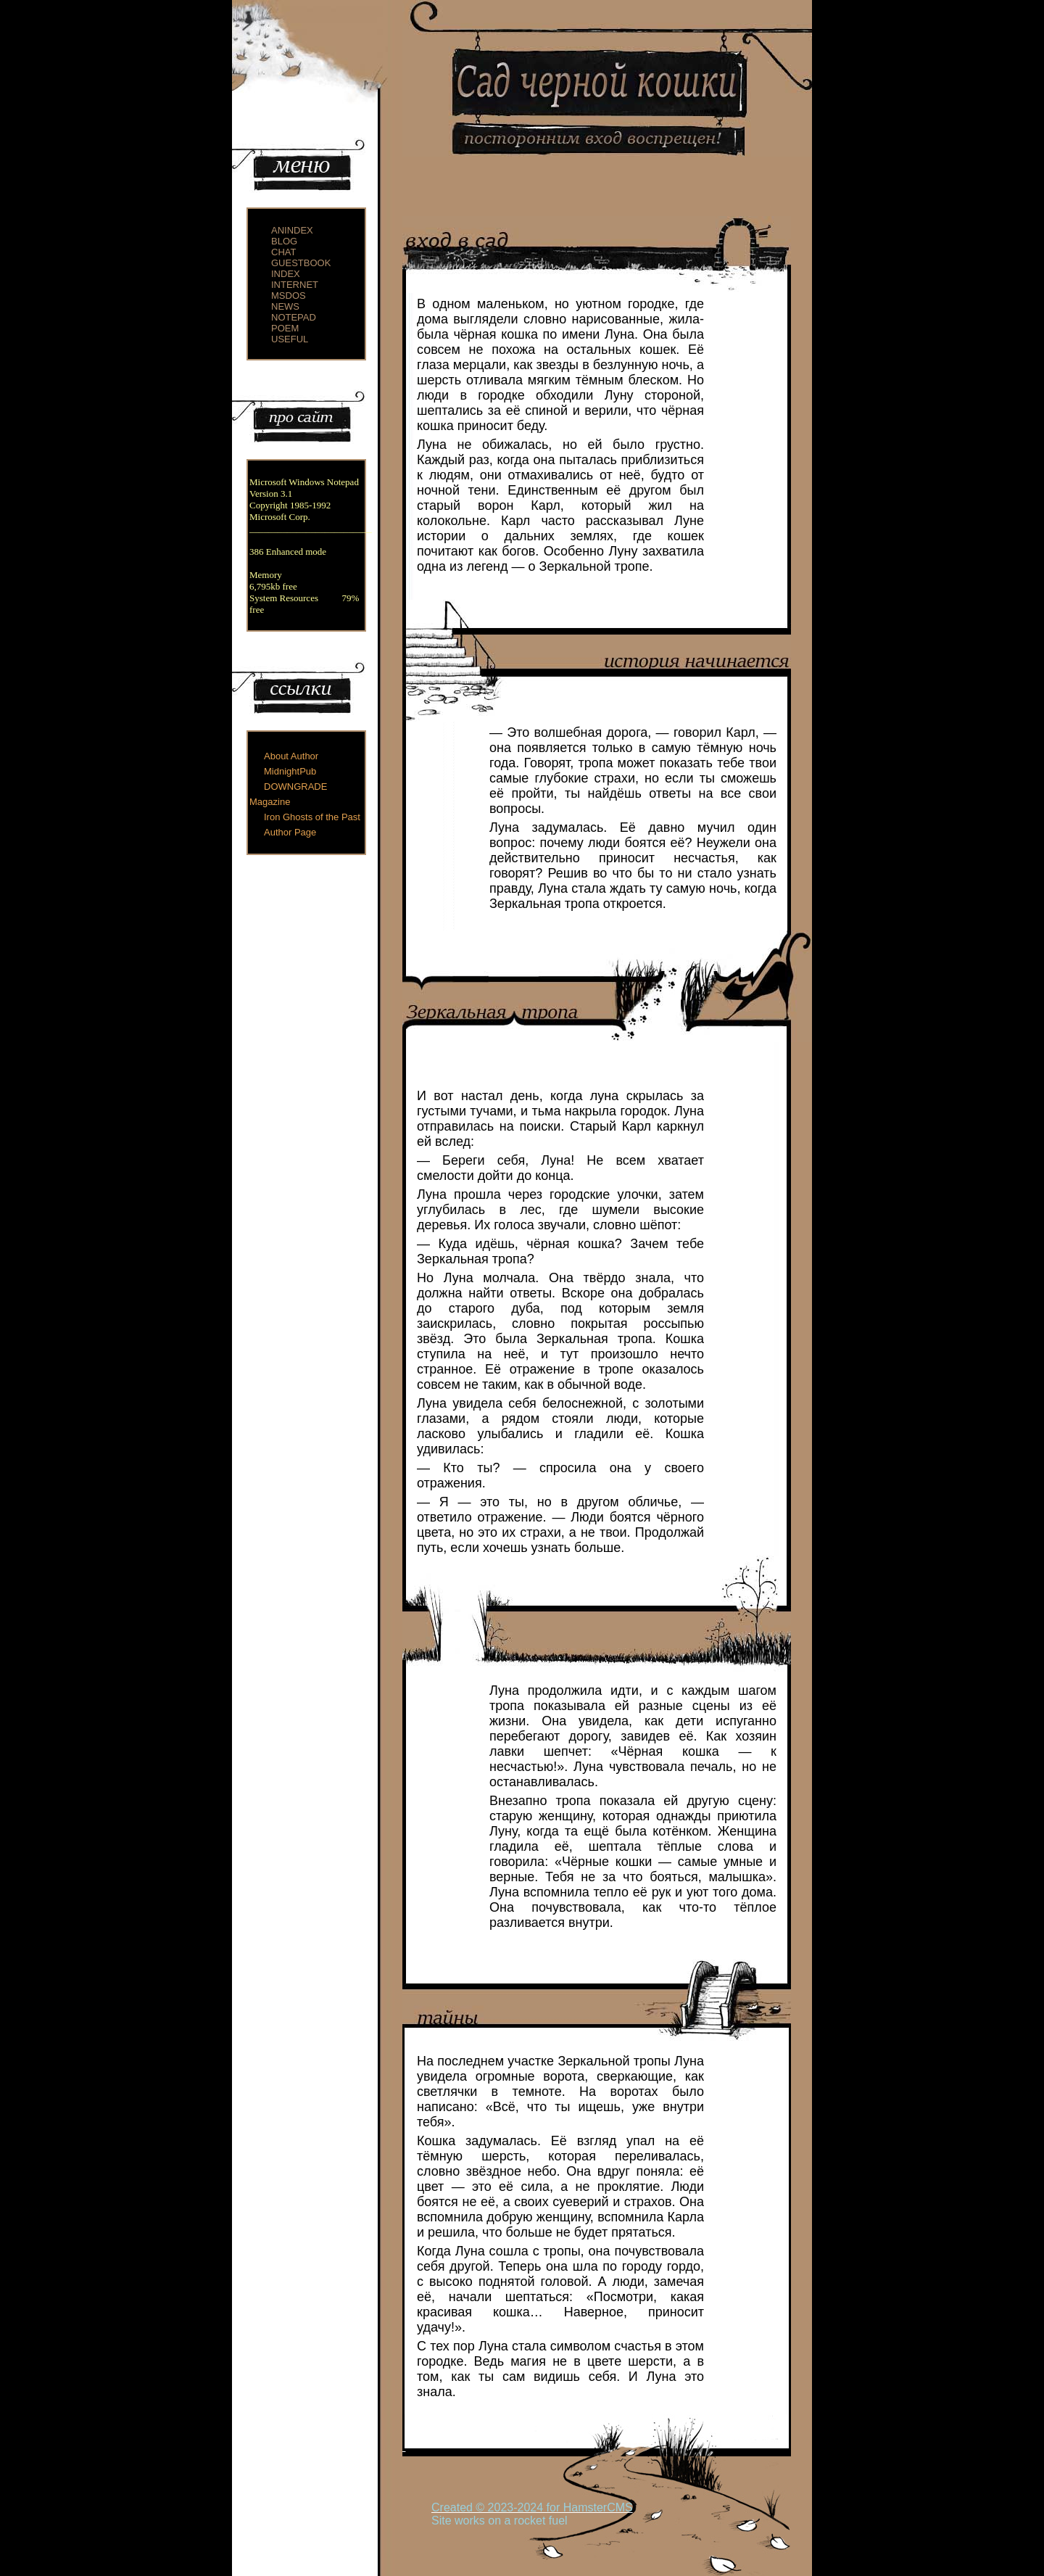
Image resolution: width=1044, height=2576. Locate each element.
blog (284, 241)
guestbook (301, 262)
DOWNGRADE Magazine (288, 794)
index (285, 273)
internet (294, 284)
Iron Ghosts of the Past (312, 817)
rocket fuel (541, 2520)
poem (285, 328)
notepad (293, 317)
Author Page (290, 832)
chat (283, 252)
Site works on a (472, 2520)
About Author (291, 756)
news (285, 306)
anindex (292, 230)
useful (289, 339)
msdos (288, 295)
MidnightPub (290, 771)
